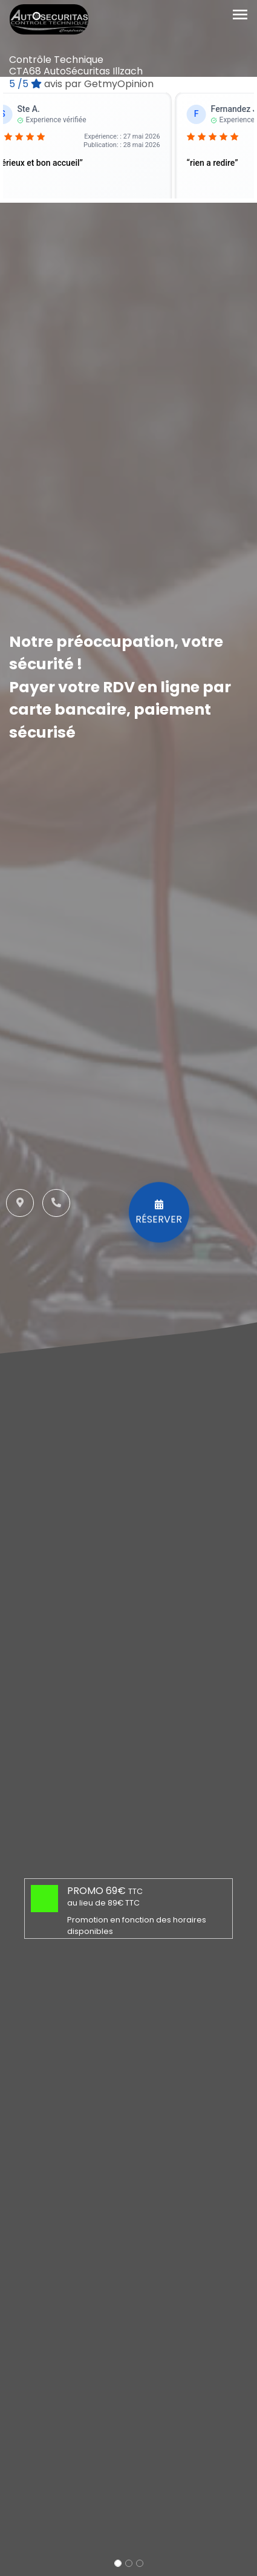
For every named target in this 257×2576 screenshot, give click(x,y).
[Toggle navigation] (240, 15)
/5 (81, 84)
